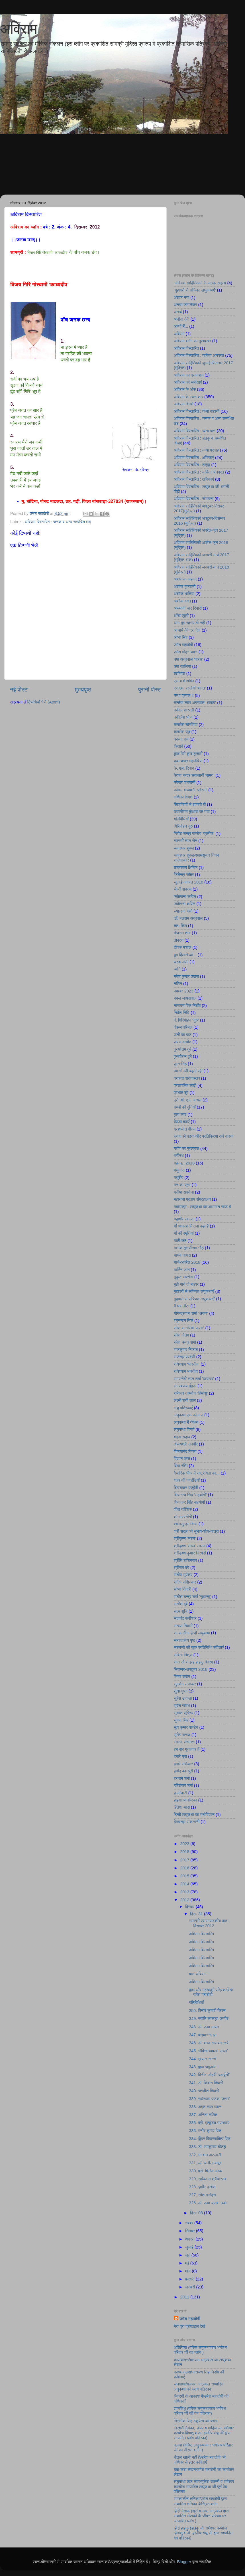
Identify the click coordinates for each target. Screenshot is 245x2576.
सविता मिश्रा (183, 1655)
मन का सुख (182, 1184)
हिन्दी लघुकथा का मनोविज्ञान (194, 1814)
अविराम (18, 29)
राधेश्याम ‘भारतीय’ (186, 1364)
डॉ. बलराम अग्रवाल (188, 918)
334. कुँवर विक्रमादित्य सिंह (209, 2138)
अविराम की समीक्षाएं (188, 382)
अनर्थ (178, 312)
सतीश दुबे (181, 1604)
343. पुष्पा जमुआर (202, 2067)
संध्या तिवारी (182, 1589)
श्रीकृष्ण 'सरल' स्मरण (189, 1546)
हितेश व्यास (182, 1807)
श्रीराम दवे (181, 1567)
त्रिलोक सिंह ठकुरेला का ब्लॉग (195, 2421)
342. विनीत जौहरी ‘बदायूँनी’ (209, 2074)
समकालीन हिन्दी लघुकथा (192, 1633)
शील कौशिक (183, 1509)
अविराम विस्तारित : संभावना (194, 498)
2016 (185, 1868)
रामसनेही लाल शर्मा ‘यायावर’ (194, 1378)
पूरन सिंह (180, 1063)
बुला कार (180, 1114)
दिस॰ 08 (197, 2213)
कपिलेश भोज (183, 717)
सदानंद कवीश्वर (185, 1618)
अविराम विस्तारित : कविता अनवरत (199, 355)
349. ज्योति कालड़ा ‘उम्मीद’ (209, 2018)
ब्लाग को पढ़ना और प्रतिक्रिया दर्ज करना (203, 1136)
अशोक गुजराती (184, 586)
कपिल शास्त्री (184, 710)
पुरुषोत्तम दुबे (182, 1049)
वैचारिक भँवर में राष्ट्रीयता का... (197, 1473)
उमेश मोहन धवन (185, 652)
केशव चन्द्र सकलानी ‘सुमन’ (194, 775)
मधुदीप (178, 1177)
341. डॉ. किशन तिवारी (206, 2082)
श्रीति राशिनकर (185, 1560)
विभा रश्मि (181, 1465)
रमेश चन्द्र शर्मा (185, 1342)
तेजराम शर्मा (182, 933)
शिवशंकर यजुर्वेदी (186, 1487)
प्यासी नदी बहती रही (188, 1071)
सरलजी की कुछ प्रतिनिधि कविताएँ (199, 1647)
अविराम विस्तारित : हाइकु (192, 464)
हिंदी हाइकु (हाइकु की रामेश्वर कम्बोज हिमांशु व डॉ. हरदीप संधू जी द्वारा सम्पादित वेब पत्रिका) (203, 2533)
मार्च (188, 2271)
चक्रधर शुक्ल (184, 848)
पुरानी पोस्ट (149, 689)
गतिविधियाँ (181, 819)
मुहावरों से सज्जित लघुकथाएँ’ (194, 1299)
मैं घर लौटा (181, 1306)
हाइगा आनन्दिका (185, 1800)
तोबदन (178, 940)
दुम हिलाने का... (185, 955)
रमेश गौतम (181, 1335)
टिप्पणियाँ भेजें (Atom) (43, 702)
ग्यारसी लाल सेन (185, 840)
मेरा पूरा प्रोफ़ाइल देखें (189, 2326)
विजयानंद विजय (185, 1451)
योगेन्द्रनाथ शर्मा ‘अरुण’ (191, 1313)
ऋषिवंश (179, 673)
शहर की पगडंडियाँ (187, 1480)
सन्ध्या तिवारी (183, 1625)
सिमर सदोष (182, 1676)
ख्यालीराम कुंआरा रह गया (192, 811)
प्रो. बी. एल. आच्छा (187, 1100)
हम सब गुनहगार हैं (186, 1749)
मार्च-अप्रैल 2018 (187, 1262)
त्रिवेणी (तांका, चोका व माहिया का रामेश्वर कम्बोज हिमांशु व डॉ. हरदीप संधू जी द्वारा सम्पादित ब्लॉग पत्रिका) (204, 2433)
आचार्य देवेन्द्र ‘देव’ (187, 630)
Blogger (184, 2561)
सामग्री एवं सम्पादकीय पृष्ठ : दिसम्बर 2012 (209, 1923)
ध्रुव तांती (181, 962)
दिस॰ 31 (197, 1914)
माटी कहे (180, 1240)
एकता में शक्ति (184, 681)
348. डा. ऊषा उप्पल (204, 2027)
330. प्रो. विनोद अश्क (205, 2171)
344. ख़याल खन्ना (202, 2059)
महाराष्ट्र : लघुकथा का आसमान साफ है (202, 1206)
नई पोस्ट (19, 689)
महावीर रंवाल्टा (184, 1219)
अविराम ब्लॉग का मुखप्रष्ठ (192, 341)
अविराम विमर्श (183, 404)
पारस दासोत (182, 1042)
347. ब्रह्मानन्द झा (203, 2035)
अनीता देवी (181, 319)
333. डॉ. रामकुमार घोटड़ (207, 2146)
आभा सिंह (180, 637)
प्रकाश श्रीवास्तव (187, 1078)
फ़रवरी (190, 2279)
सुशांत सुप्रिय (183, 1712)
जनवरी (190, 2287)
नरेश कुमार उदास (186, 976)
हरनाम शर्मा (182, 1778)
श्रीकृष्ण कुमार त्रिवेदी (190, 1553)
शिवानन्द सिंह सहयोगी (189, 1502)
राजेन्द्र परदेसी (184, 1356)
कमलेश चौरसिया (186, 724)
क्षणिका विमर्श (183, 797)
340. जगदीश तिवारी (204, 2090)
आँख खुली (181, 615)
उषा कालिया (182, 666)
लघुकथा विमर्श (184, 1429)
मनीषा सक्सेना (184, 1192)
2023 (185, 1843)
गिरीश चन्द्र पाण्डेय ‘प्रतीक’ (194, 833)
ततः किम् (180, 925)
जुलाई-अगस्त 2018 (188, 882)
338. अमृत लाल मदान (205, 2106)
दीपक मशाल (182, 947)
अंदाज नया (181, 297)
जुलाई (190, 2247)
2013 (185, 1892)
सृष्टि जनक (182, 1734)
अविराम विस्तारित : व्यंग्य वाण (195, 430)
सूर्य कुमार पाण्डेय (186, 1727)
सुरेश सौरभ (182, 1705)
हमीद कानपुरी (183, 1771)
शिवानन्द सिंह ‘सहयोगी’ (190, 1495)
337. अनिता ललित (203, 2114)
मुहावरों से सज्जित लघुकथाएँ (194, 1291)
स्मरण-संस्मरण (184, 1742)
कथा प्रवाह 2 (184, 695)
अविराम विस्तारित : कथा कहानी (196, 411)
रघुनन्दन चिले (183, 1320)
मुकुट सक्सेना (183, 1277)
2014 (185, 1884)
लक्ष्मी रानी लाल (185, 1400)
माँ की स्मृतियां (184, 1233)
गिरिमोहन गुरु (183, 826)
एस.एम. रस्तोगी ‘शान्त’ (190, 688)
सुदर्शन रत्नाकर (185, 1684)
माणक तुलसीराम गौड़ (189, 1247)
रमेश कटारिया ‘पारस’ (189, 1328)
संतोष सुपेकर (183, 1574)
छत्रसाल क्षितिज (185, 867)
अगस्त (190, 2239)
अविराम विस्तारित (186, 348)
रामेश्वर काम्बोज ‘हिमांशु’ (191, 1393)
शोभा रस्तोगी (183, 1517)
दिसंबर (190, 1906)
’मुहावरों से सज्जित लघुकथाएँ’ (195, 290)
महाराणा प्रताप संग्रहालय (192, 1199)
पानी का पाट (182, 1034)
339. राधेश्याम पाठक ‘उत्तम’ (209, 2098)
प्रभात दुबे (181, 1092)
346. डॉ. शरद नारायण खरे (208, 2043)
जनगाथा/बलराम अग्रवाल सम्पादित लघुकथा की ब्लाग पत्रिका (198, 2386)
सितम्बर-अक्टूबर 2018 (190, 1669)
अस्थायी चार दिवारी (188, 608)
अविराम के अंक (185, 389)
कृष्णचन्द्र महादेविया (188, 761)
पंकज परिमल (183, 1027)
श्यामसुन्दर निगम (185, 1524)
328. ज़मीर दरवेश (202, 2187)
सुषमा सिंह (181, 1720)
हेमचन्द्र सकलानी (186, 1821)
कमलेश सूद (182, 731)
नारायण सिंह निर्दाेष (187, 1005)
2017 (185, 1860)
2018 (185, 1851)
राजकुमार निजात (186, 1349)
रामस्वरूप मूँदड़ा (185, 1386)
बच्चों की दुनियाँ (185, 1107)
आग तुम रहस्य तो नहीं (189, 622)
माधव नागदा (182, 1255)
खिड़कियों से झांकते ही (190, 804)
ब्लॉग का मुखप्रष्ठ (186, 1148)
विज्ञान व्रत (182, 1458)
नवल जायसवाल (185, 998)
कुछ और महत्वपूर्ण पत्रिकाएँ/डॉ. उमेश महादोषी (211, 1992)
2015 (185, 1876)
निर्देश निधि (181, 1012)
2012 (185, 1900)
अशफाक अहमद (185, 579)
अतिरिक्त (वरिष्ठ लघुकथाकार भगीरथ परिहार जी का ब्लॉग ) (200, 2350)
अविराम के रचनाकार (188, 397)
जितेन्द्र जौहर (184, 874)
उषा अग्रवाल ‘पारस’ (188, 659)
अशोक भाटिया (184, 593)
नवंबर (190, 2223)
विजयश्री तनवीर (186, 1444)
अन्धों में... (181, 326)
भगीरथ (179, 1155)
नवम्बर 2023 (183, 991)
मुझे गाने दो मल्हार (186, 1284)
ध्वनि (177, 969)
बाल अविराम (197, 1974)
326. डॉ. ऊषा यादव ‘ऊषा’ (208, 2203)
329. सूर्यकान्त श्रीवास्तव (207, 2179)
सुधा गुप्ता (180, 1691)
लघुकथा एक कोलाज (188, 1415)
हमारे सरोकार (183, 1764)
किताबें (178, 746)
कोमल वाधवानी (184, 782)
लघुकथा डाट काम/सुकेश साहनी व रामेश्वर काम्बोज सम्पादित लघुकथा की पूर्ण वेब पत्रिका (204, 2486)
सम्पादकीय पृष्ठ (184, 1640)
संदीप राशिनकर (185, 1582)
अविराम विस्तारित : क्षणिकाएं (194, 457)
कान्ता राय (181, 739)
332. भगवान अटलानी (205, 2155)
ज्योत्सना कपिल (185, 896)
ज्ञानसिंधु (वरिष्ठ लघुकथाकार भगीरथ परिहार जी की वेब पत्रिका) (200, 2411)
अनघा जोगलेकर (185, 304)
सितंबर (190, 2231)
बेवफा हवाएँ (182, 1121)
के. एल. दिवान (184, 768)
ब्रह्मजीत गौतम (184, 1129)
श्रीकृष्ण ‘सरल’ (185, 1538)
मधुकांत (179, 1170)
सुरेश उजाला (183, 1698)
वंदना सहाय (182, 1437)
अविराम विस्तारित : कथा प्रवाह (196, 450)
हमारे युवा (180, 1756)
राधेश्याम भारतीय (186, 1371)
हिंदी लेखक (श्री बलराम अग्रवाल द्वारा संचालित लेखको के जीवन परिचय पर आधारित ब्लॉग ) (201, 2516)
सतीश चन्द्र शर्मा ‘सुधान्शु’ (192, 1596)
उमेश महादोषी (183, 644)
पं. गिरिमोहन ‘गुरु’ (186, 1020)
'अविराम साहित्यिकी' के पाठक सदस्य (200, 283)
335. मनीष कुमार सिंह (205, 2130)
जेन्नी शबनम (182, 889)
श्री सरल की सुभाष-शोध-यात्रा (196, 1531)
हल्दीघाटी (180, 1793)
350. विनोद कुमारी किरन (207, 2010)
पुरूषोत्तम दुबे (183, 1056)
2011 (185, 2297)
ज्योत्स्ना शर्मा (183, 911)
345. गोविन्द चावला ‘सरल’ (208, 2051)
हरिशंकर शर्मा (183, 1785)
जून (188, 2255)
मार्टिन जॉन (182, 1269)
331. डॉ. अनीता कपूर (205, 2163)
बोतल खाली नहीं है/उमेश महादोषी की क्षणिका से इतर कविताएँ (200, 2459)
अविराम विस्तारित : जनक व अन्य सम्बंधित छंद (57, 521)
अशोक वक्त (182, 601)
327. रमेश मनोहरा (202, 2195)
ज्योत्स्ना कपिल (184, 903)
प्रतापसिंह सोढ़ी (185, 1085)
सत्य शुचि (180, 1611)
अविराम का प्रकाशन (188, 375)
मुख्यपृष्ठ (83, 689)
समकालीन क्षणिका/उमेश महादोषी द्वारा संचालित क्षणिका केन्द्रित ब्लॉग (200, 2501)
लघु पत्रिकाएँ (183, 1408)
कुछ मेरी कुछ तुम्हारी (188, 753)
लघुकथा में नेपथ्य (186, 1422)
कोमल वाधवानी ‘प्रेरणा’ (190, 790)
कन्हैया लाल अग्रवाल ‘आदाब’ (195, 702)
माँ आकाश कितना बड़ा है (191, 1226)
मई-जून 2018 (184, 1163)
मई (187, 2263)
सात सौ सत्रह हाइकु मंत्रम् (193, 1662)
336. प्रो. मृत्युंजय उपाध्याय (209, 2122)
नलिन (178, 983)
